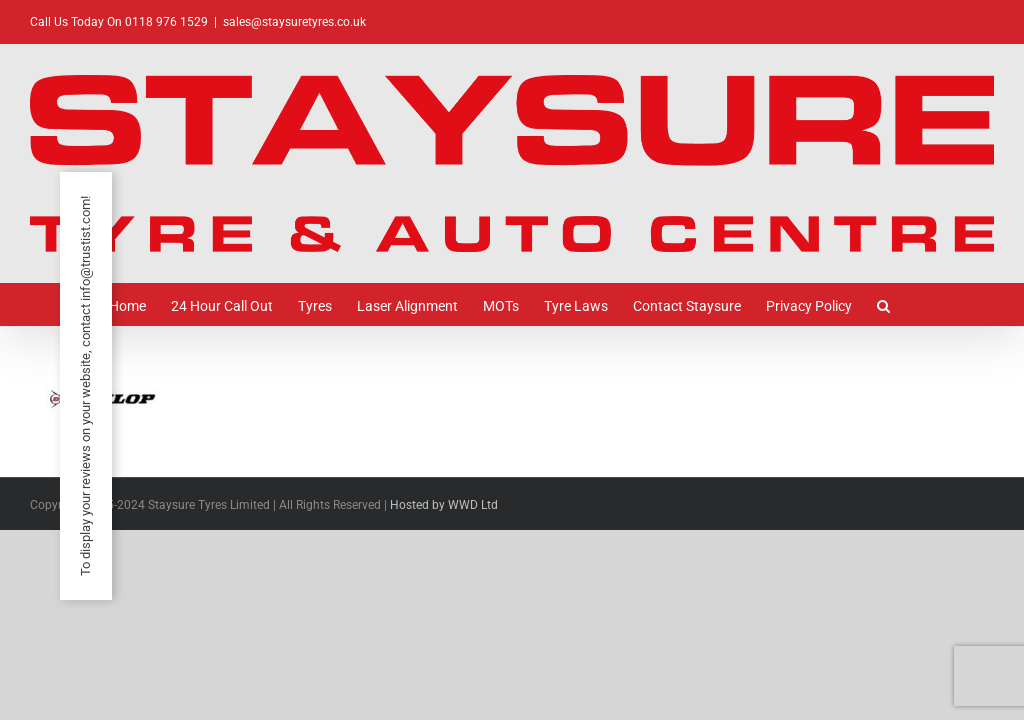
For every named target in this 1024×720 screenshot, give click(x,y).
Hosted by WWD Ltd (444, 505)
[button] (883, 304)
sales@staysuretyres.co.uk (294, 22)
